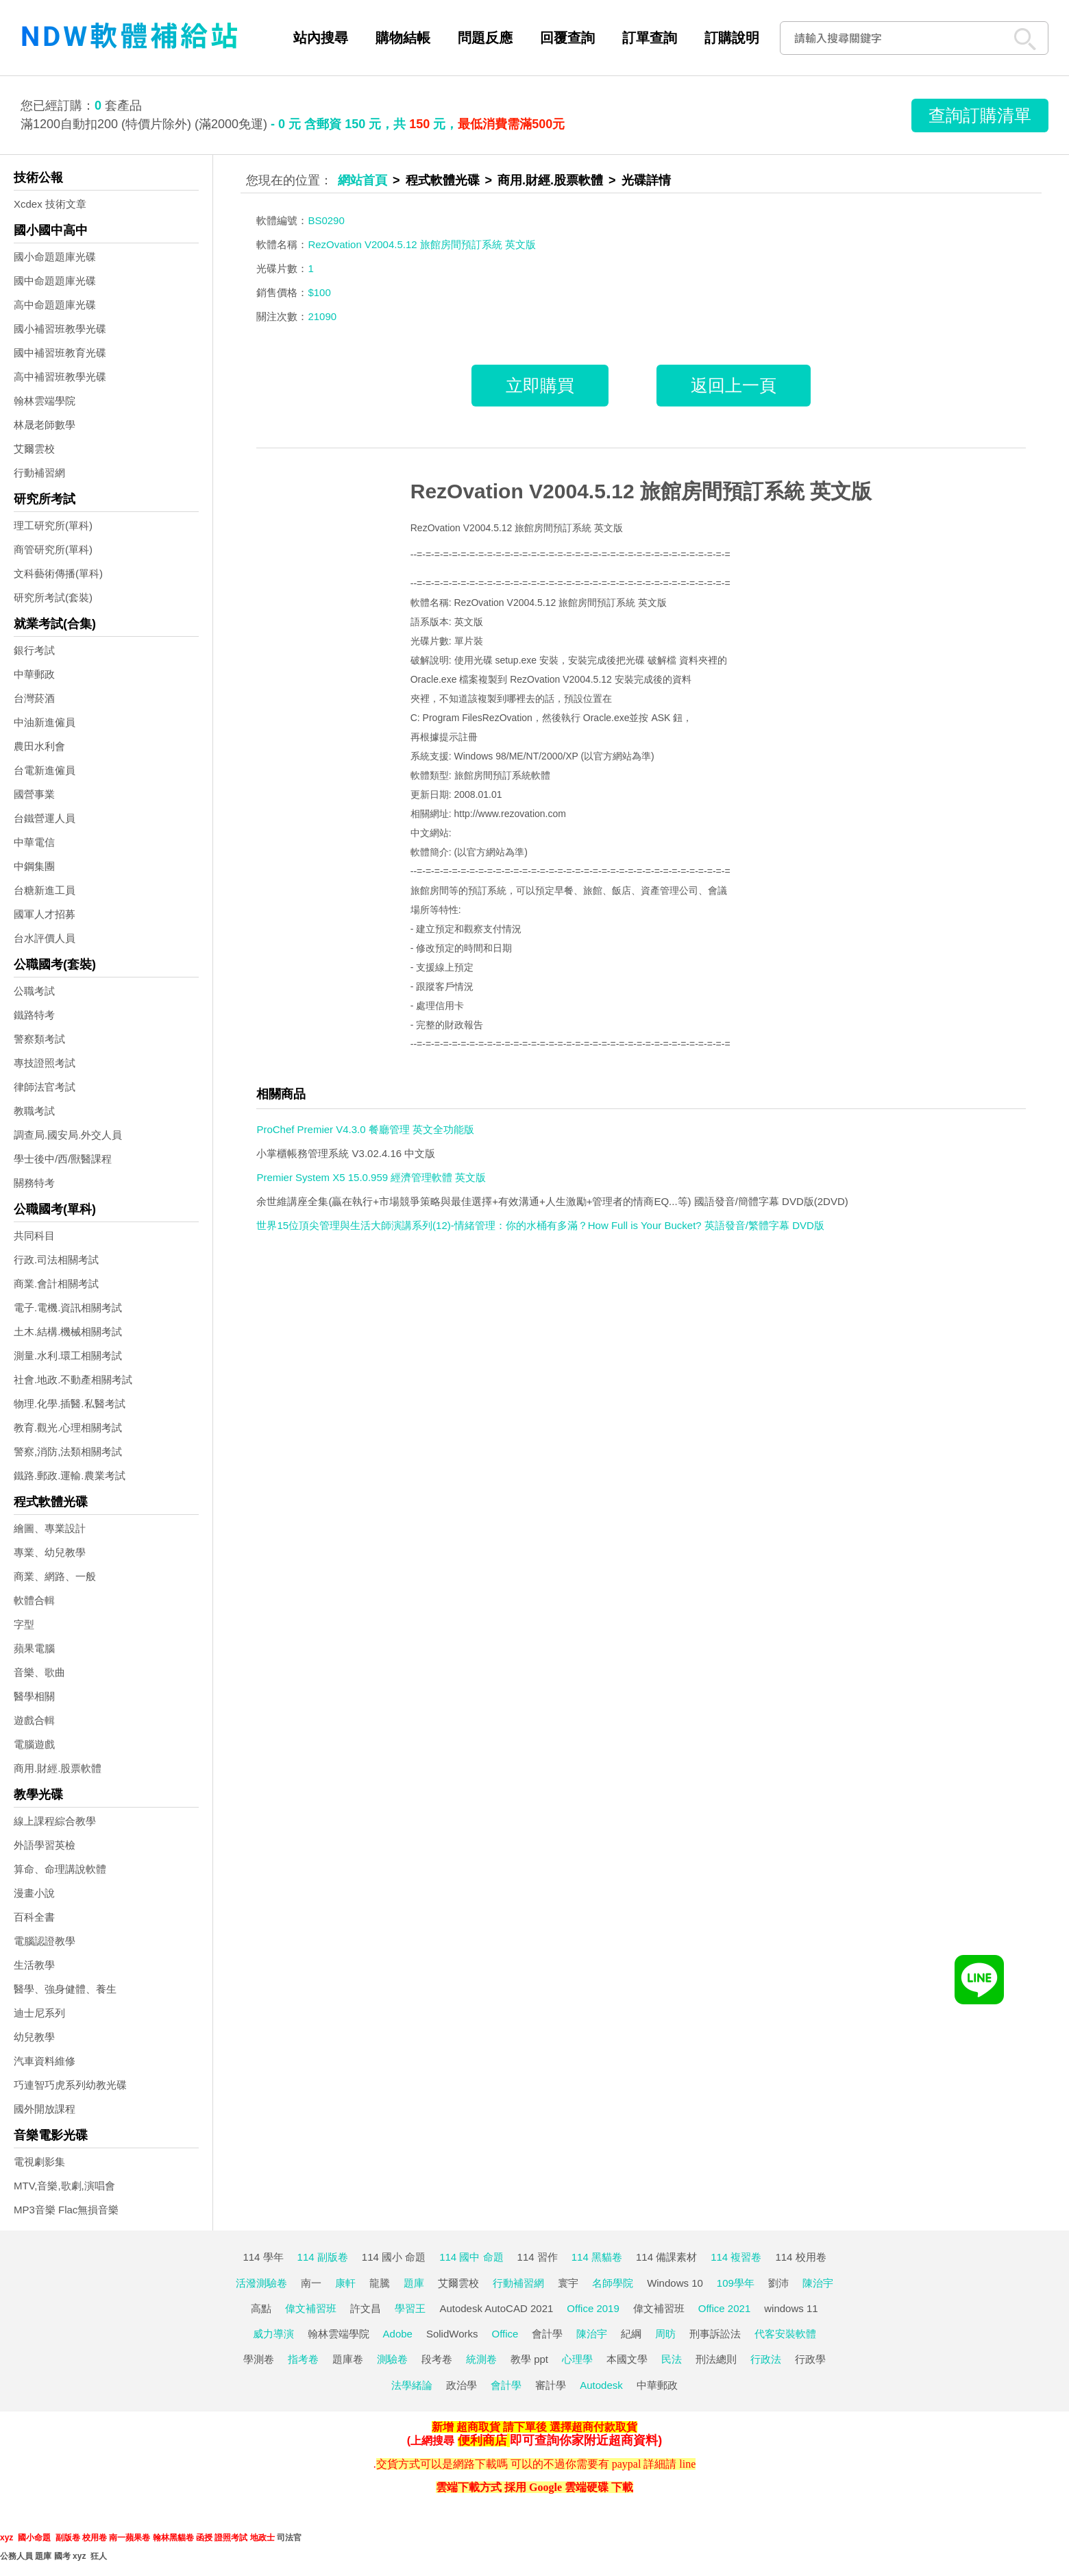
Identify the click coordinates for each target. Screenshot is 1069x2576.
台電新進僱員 (44, 770)
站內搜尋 (320, 37)
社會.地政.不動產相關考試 (73, 1379)
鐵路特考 (34, 1015)
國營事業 (34, 794)
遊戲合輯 (34, 1720)
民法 (671, 2359)
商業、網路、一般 (55, 1576)
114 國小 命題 (394, 2257)
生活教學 (34, 1965)
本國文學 (627, 2359)
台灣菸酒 (34, 698)
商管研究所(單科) (53, 549)
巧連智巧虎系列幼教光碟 (70, 2085)
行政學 (810, 2359)
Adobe (398, 2334)
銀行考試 (34, 650)
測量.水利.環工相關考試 (68, 1355)
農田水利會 (39, 746)
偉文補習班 (310, 2308)
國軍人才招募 (44, 914)
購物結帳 (403, 37)
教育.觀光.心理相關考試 (68, 1427)
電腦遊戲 (34, 1744)
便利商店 (482, 2440)
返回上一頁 (733, 385)
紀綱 (631, 2334)
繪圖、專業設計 (50, 1528)
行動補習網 (39, 472)
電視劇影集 (39, 2161)
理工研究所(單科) (53, 525)
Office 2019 (593, 2308)
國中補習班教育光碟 (60, 353)
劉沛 (778, 2283)
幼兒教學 (34, 2037)
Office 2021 (724, 2308)
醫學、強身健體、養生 (65, 1989)
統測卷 (481, 2359)
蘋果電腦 (34, 1648)
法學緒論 (411, 2385)
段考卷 (436, 2359)
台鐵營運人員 (44, 818)
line (687, 2464)
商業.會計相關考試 (56, 1283)
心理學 (577, 2359)
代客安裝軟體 (785, 2334)
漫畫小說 (34, 1893)
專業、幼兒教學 (50, 1552)
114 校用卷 (800, 2257)
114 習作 (537, 2257)
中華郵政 (34, 674)
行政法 (765, 2359)
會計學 (547, 2334)
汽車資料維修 (44, 2061)
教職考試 (34, 1111)
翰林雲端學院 (44, 400)
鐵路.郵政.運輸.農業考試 (69, 1475)
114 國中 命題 (471, 2257)
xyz (6, 2537)
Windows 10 (675, 2283)
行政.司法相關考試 (56, 1259)
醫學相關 (34, 1696)
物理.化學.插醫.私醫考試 (69, 1403)
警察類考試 (39, 1039)
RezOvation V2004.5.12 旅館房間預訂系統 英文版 (641, 491)
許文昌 (365, 2308)
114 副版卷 (322, 2257)
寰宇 (568, 2283)
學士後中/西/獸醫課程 (63, 1159)
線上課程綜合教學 (55, 1821)
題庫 (414, 2283)
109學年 (735, 2283)
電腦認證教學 (44, 1941)
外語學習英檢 (44, 1845)
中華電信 (34, 842)
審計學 (550, 2385)
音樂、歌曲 (39, 1672)
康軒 (345, 2283)
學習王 (410, 2308)
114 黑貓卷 (597, 2257)
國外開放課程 (44, 2109)
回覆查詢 (567, 37)
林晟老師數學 (44, 424)
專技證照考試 (44, 1063)
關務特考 (34, 1183)
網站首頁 (362, 180)
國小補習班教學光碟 (60, 329)
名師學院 (612, 2283)
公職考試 (34, 991)
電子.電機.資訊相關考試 (68, 1307)
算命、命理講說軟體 (60, 1869)
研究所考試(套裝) (53, 597)
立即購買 (540, 385)
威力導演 (273, 2334)
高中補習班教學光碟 (60, 376)
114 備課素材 (666, 2257)
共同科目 (34, 1235)
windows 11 (791, 2308)
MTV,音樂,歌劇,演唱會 (64, 2185)
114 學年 (263, 2257)
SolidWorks (452, 2334)
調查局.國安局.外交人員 (68, 1135)
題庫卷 (347, 2359)
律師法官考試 (44, 1087)
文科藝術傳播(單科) (58, 573)
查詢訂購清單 (980, 115)
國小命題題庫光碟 (55, 257)
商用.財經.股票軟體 (57, 1768)
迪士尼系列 (39, 2013)
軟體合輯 (34, 1600)
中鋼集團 (34, 866)
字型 (24, 1624)
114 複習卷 (736, 2257)
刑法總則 (716, 2359)
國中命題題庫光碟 (55, 281)
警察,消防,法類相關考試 (68, 1451)
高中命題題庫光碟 (55, 305)
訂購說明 (731, 37)
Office (505, 2334)
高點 (261, 2308)
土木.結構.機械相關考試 (68, 1331)
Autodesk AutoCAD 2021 (496, 2308)
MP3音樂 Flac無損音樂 (66, 2209)
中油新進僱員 (44, 722)
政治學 (461, 2385)
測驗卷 (392, 2359)
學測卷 (258, 2359)
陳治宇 (817, 2283)
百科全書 (34, 1917)
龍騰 (379, 2283)
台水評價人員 (44, 938)
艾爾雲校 (34, 448)
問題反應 (485, 37)
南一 (311, 2283)
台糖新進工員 (44, 890)
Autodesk (601, 2385)
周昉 (665, 2334)
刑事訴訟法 (715, 2334)
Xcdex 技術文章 (50, 204)
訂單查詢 (649, 37)
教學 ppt (529, 2359)
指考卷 (303, 2359)
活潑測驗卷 (261, 2283)
